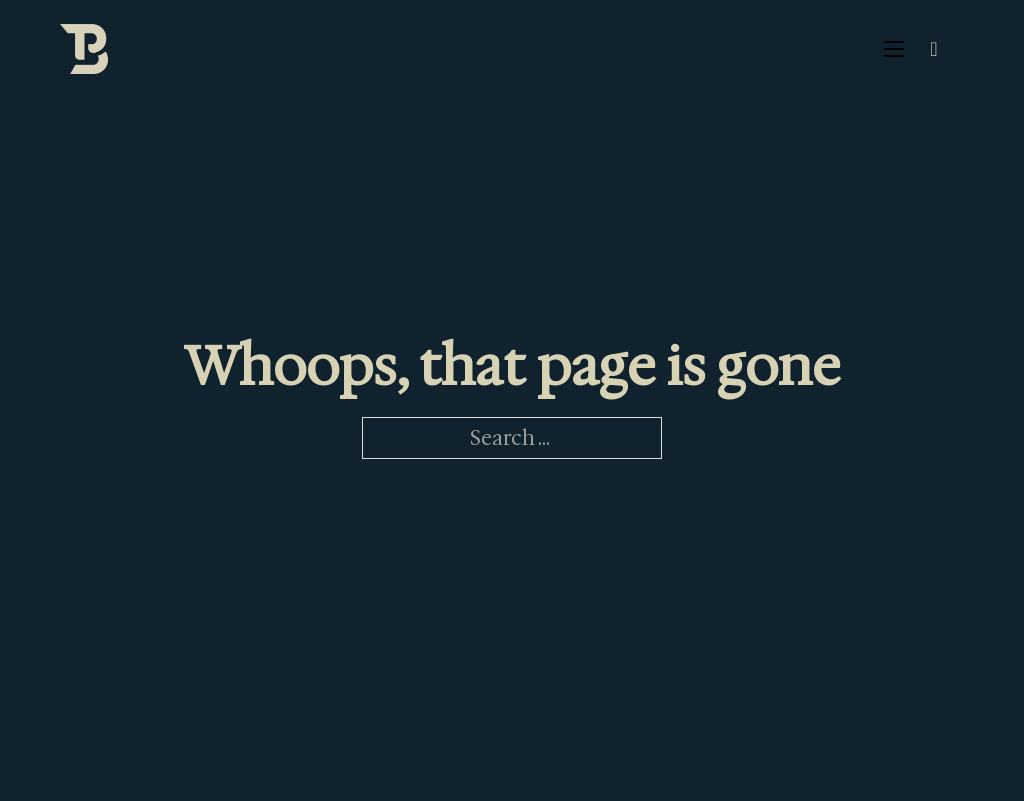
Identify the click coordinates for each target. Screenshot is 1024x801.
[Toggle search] (934, 49)
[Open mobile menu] (894, 49)
